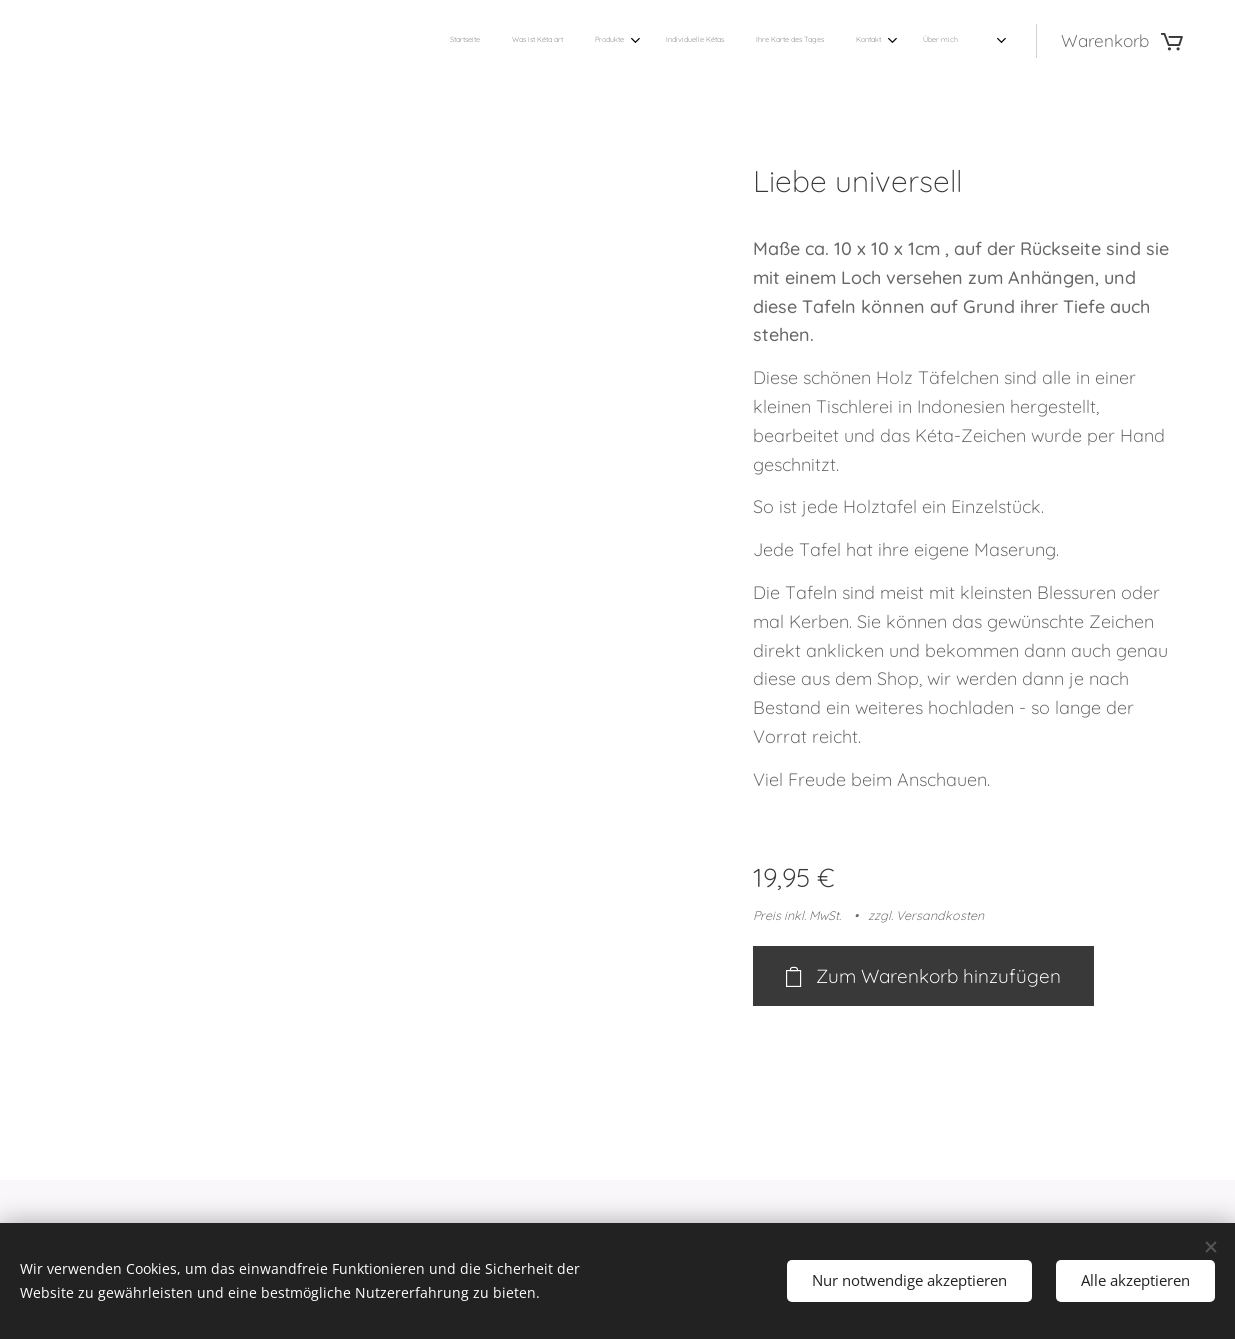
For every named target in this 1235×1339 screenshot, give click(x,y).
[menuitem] (761, 41)
